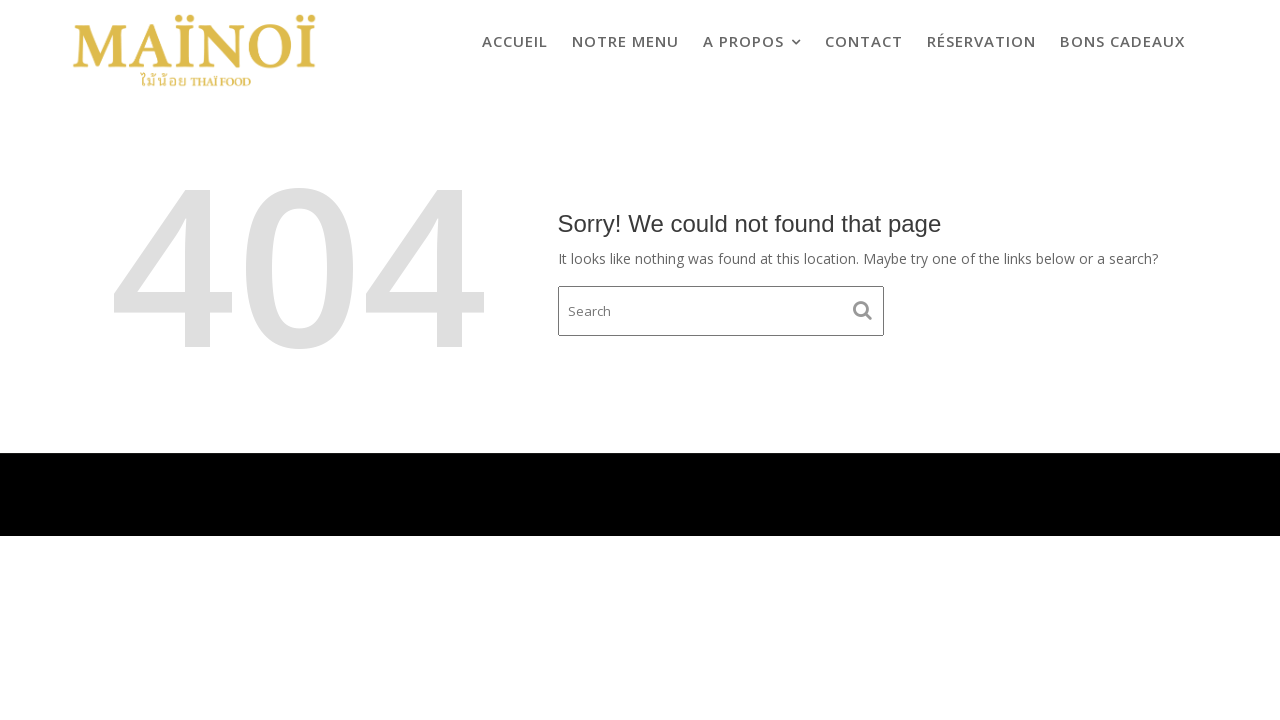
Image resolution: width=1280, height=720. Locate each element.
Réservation (981, 41)
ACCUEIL (515, 41)
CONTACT (864, 41)
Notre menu (625, 41)
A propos (743, 41)
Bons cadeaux (1122, 41)
